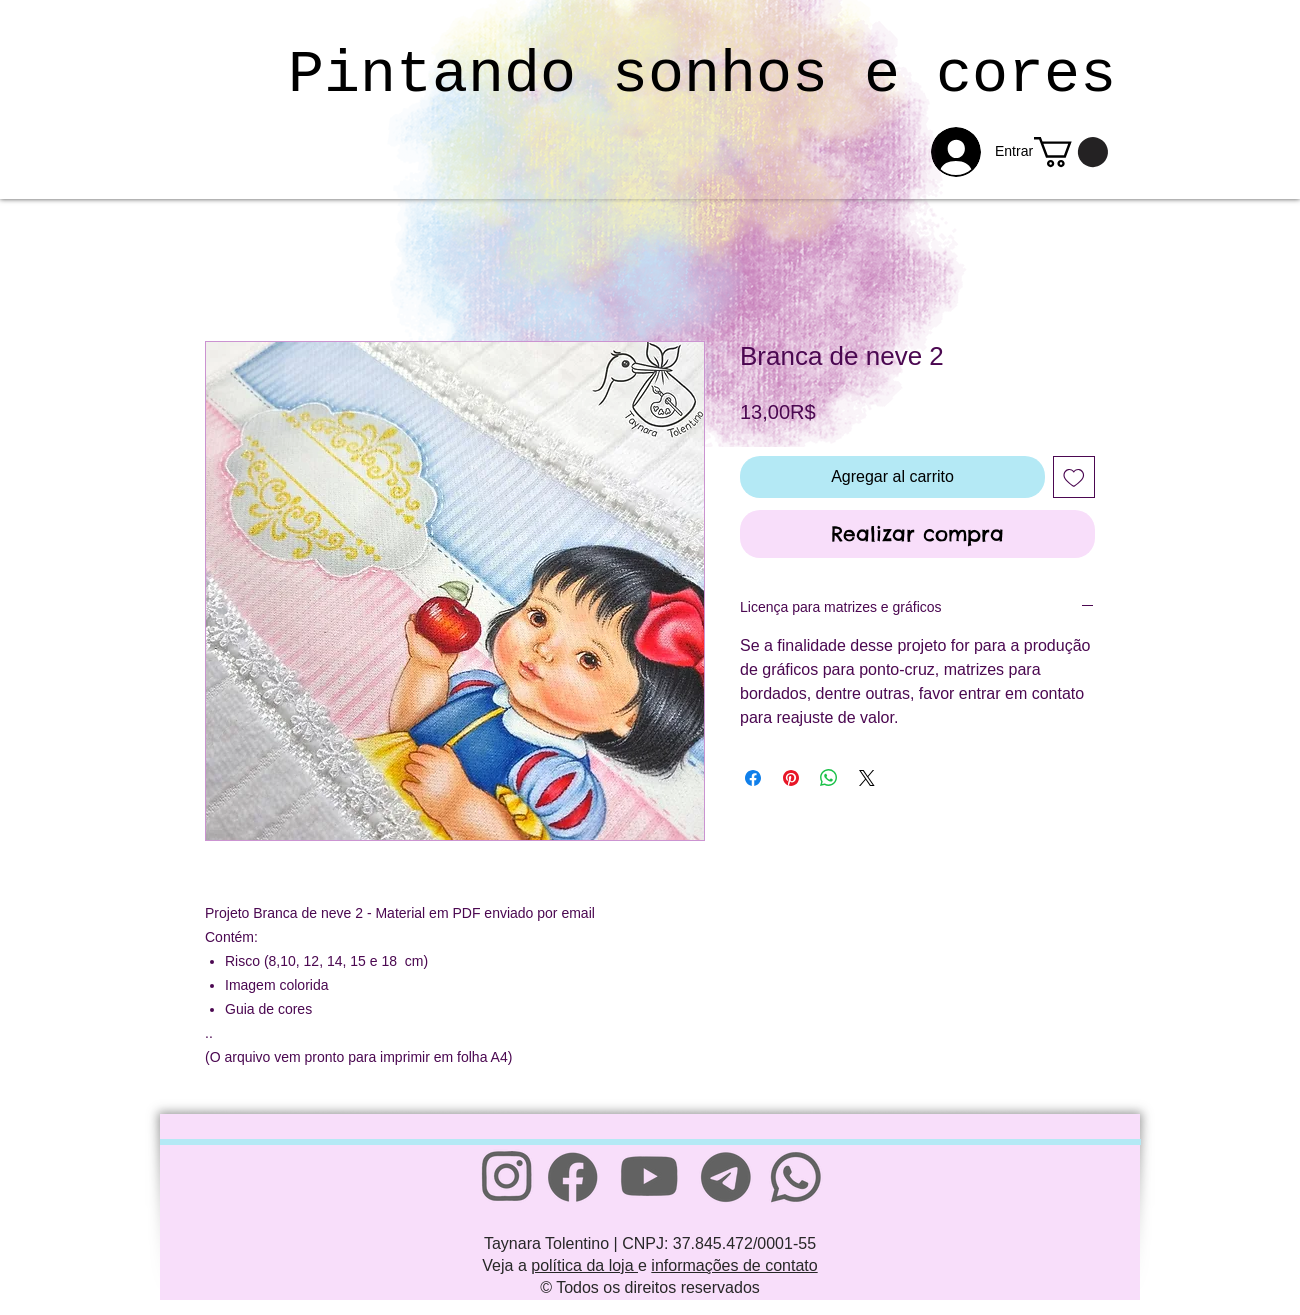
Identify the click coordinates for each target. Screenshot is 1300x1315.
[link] (1071, 152)
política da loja (584, 1265)
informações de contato (734, 1265)
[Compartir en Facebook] (753, 778)
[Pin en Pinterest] (791, 778)
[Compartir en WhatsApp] (829, 778)
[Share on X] (867, 778)
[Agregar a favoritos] (1074, 477)
